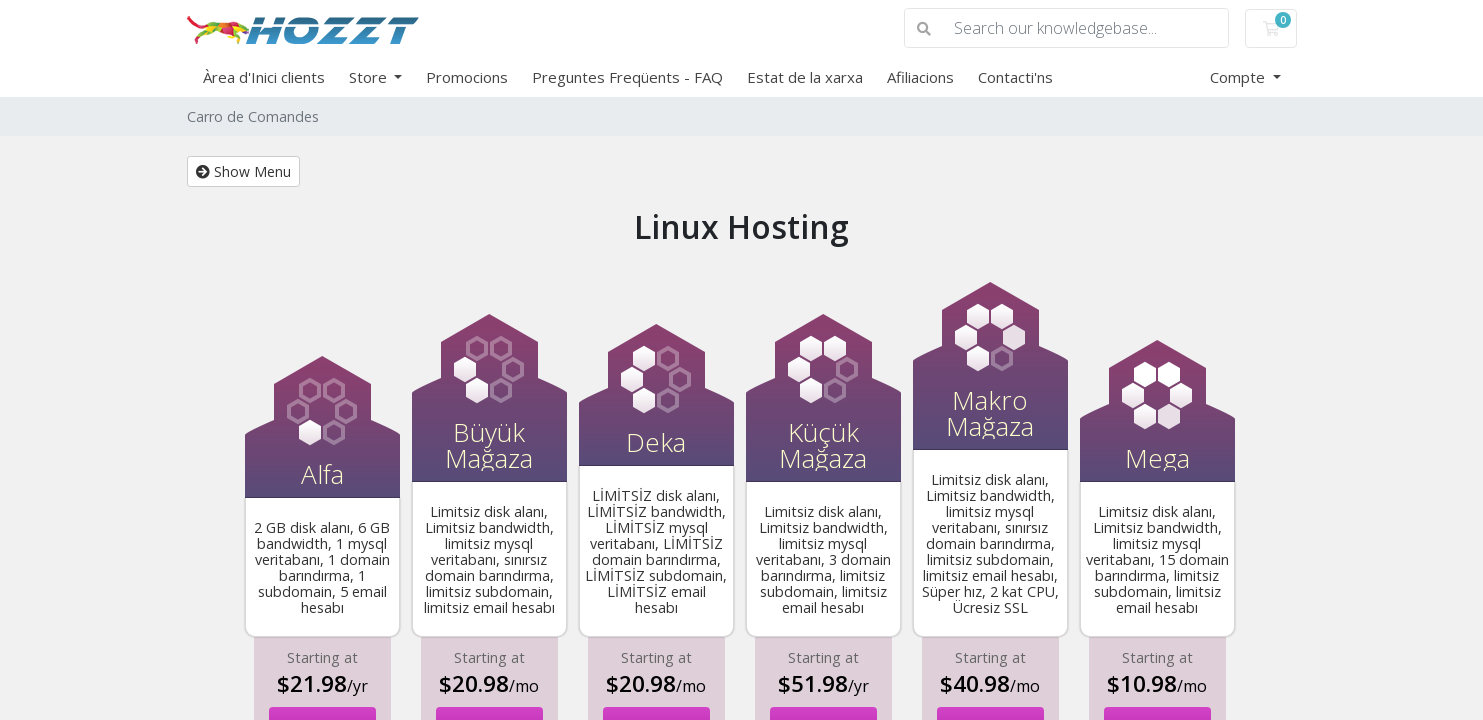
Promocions (467, 77)
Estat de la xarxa (805, 77)
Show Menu (243, 171)
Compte (1239, 77)
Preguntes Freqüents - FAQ (627, 77)
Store (370, 77)
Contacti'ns (1015, 77)
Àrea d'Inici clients (264, 77)
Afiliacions (920, 77)
